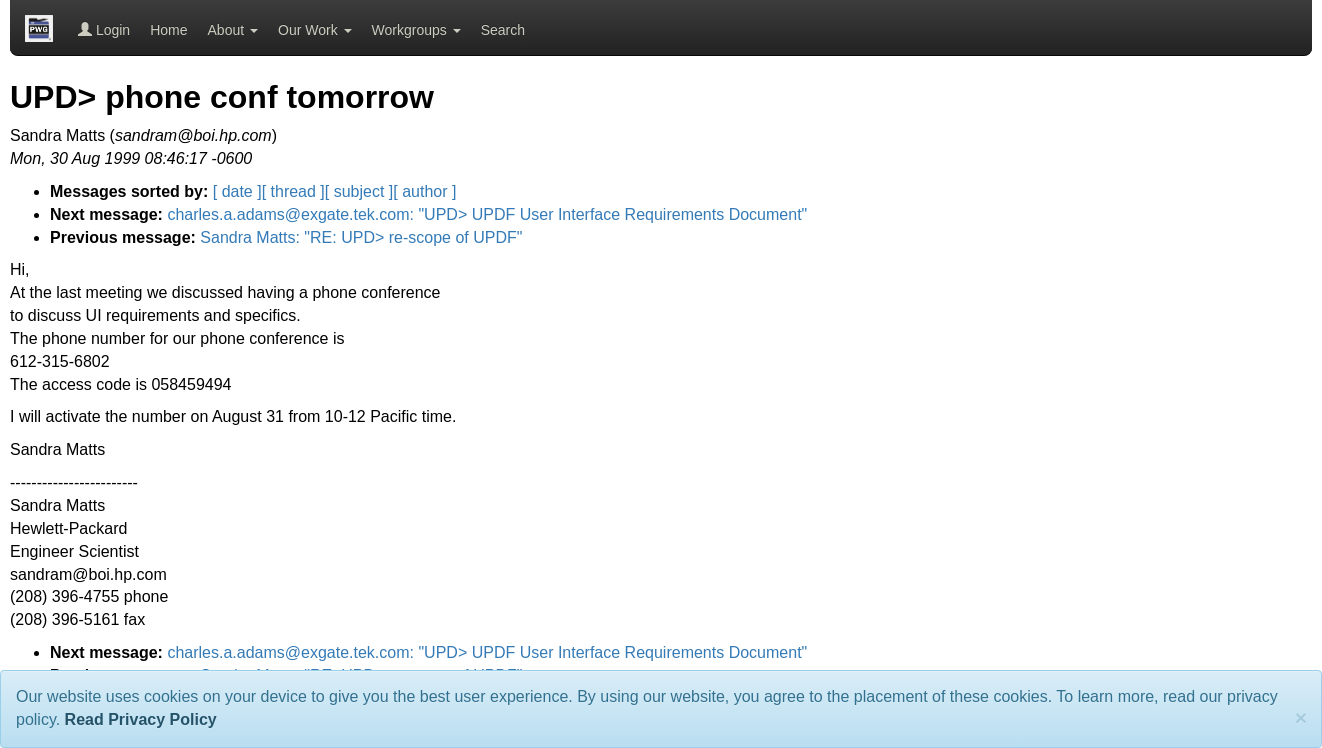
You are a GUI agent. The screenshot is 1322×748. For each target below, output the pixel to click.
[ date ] (237, 191)
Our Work (315, 30)
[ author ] (424, 191)
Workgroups (416, 30)
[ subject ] (359, 191)
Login (104, 30)
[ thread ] (293, 191)
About (233, 30)
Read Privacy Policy (141, 719)
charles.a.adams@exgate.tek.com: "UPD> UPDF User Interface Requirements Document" (487, 214)
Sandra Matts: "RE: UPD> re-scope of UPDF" (361, 237)
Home (168, 30)
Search (503, 30)
